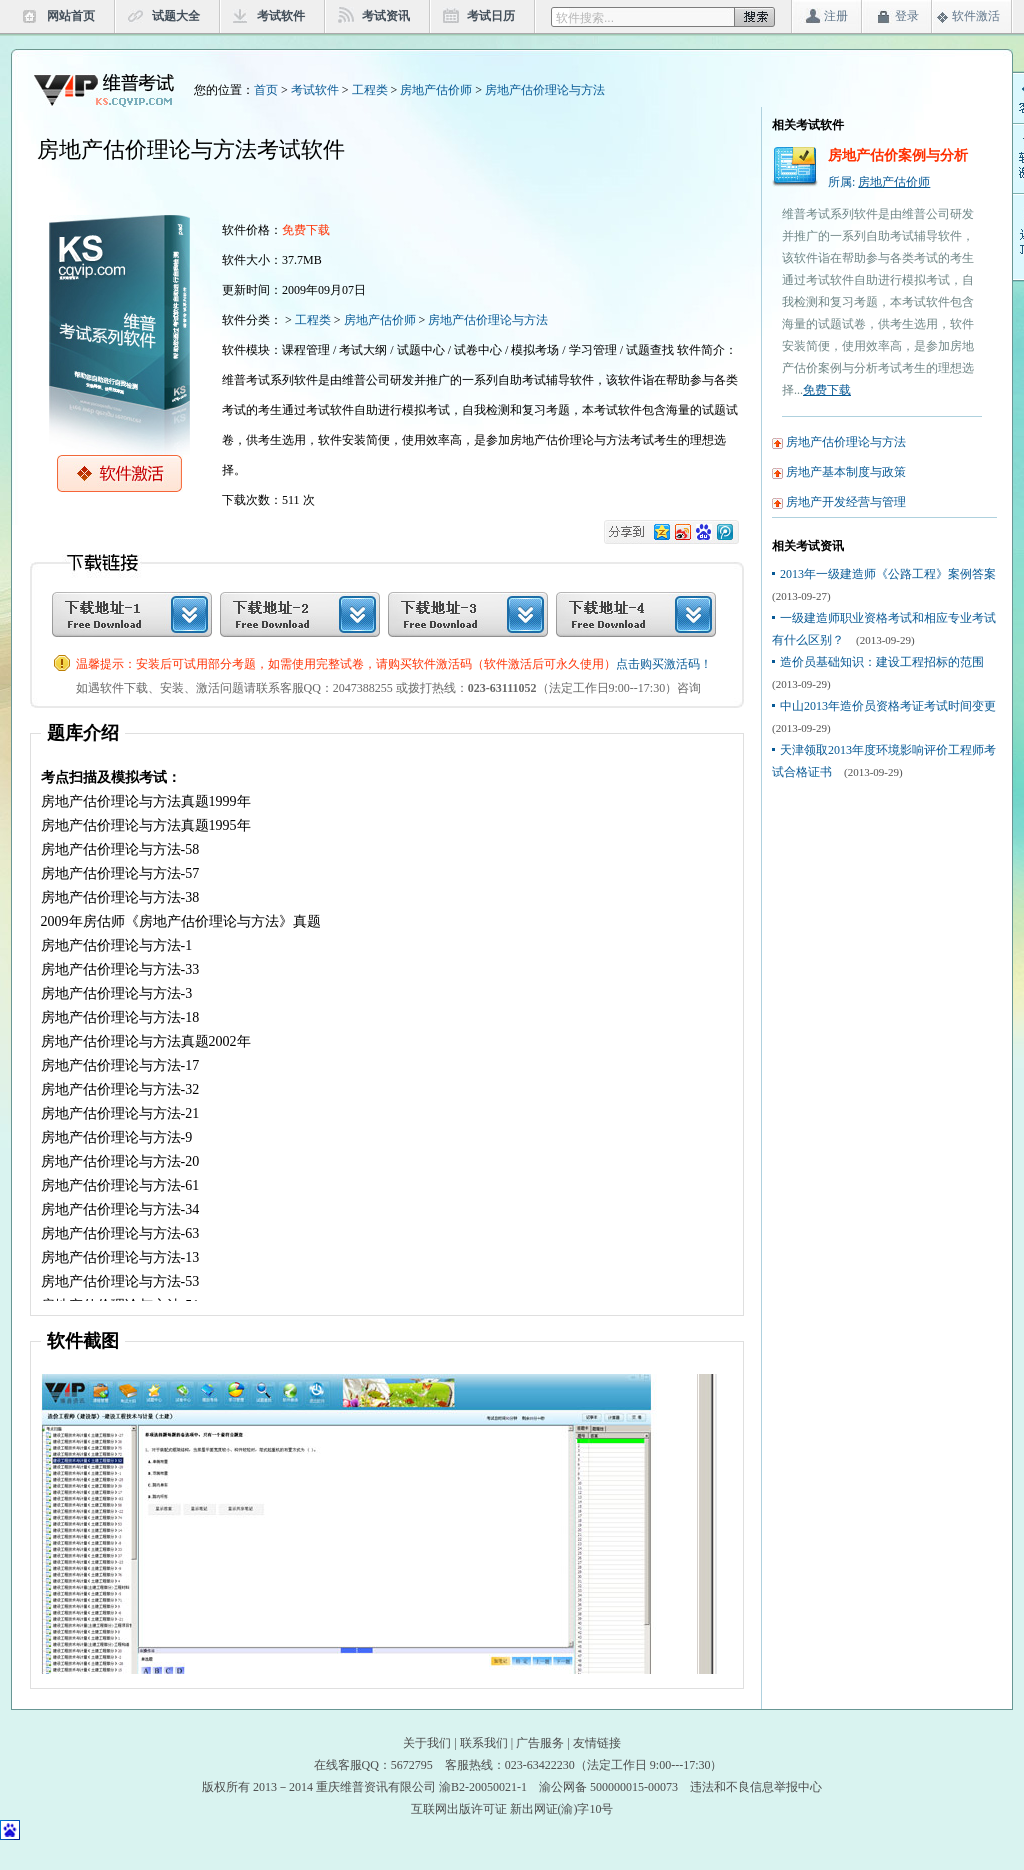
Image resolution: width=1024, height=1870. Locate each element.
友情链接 (597, 1743)
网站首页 (71, 16)
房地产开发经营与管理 (846, 502)
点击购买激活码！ (664, 664)
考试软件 (281, 16)
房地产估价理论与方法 (545, 90)
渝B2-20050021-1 (483, 1787)
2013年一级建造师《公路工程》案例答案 (888, 574)
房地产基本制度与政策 (846, 472)
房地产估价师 (436, 90)
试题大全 (176, 16)
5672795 (412, 1765)
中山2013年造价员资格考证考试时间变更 (888, 706)
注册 (836, 16)
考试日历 (491, 16)
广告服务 (540, 1743)
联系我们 (484, 1743)
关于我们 (427, 1743)
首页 (266, 90)
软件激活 (976, 16)
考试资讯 (386, 16)
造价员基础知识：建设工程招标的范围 (882, 662)
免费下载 (827, 390)
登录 (907, 16)
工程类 (370, 90)
